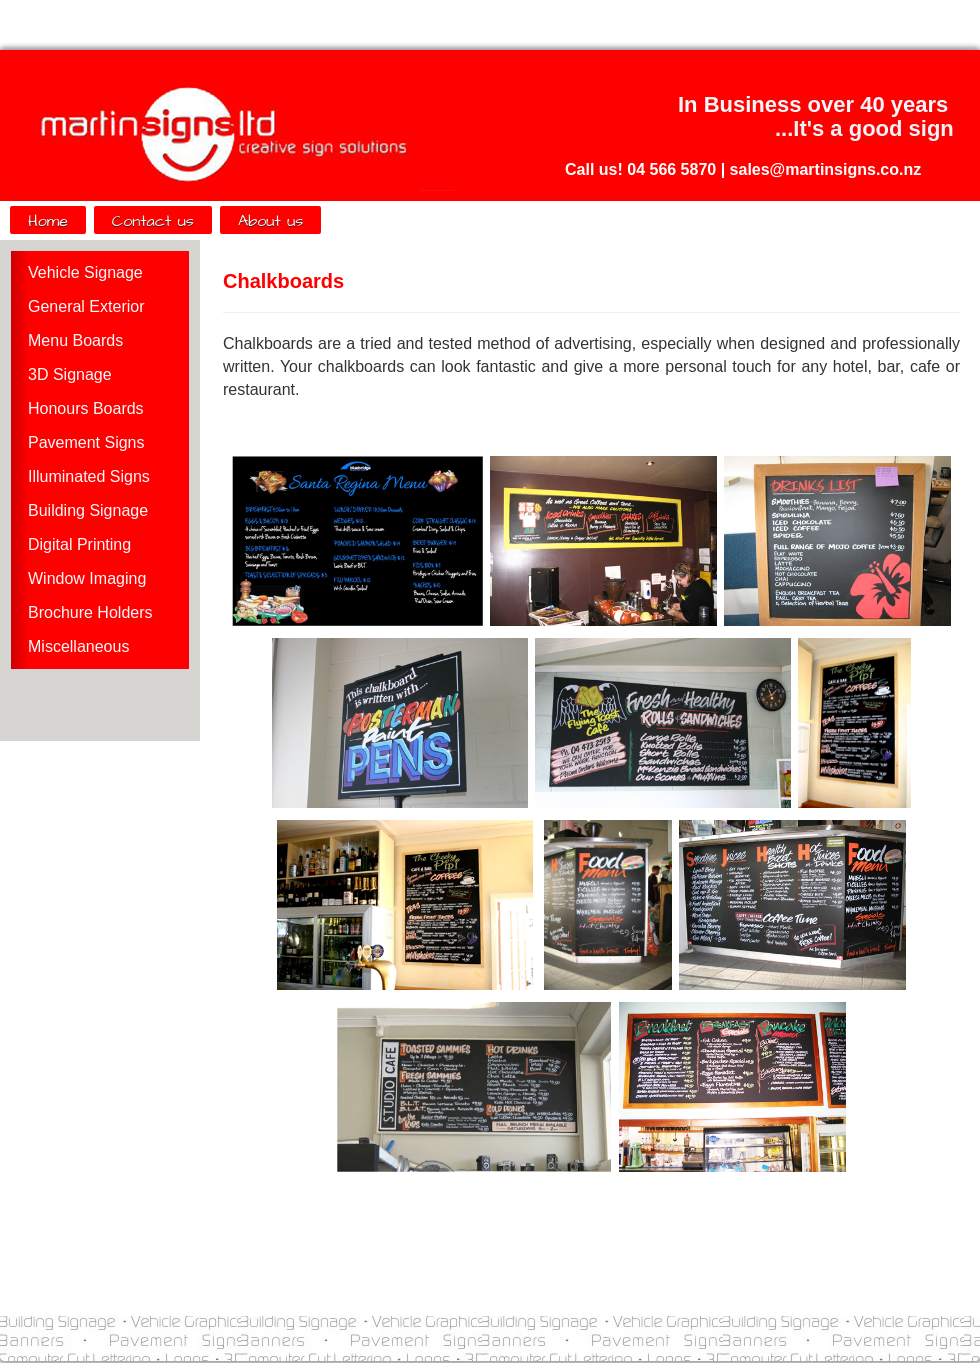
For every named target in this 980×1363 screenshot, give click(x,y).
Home (48, 221)
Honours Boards (86, 408)
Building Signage (88, 510)
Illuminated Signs (89, 476)
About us (270, 221)
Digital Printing (79, 544)
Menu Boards (75, 340)
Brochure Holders (90, 612)
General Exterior (86, 306)
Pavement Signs (86, 442)
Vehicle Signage (85, 272)
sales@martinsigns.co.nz (826, 169)
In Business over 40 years (813, 104)
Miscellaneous (78, 646)
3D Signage (70, 374)
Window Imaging (87, 578)
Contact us (153, 221)
